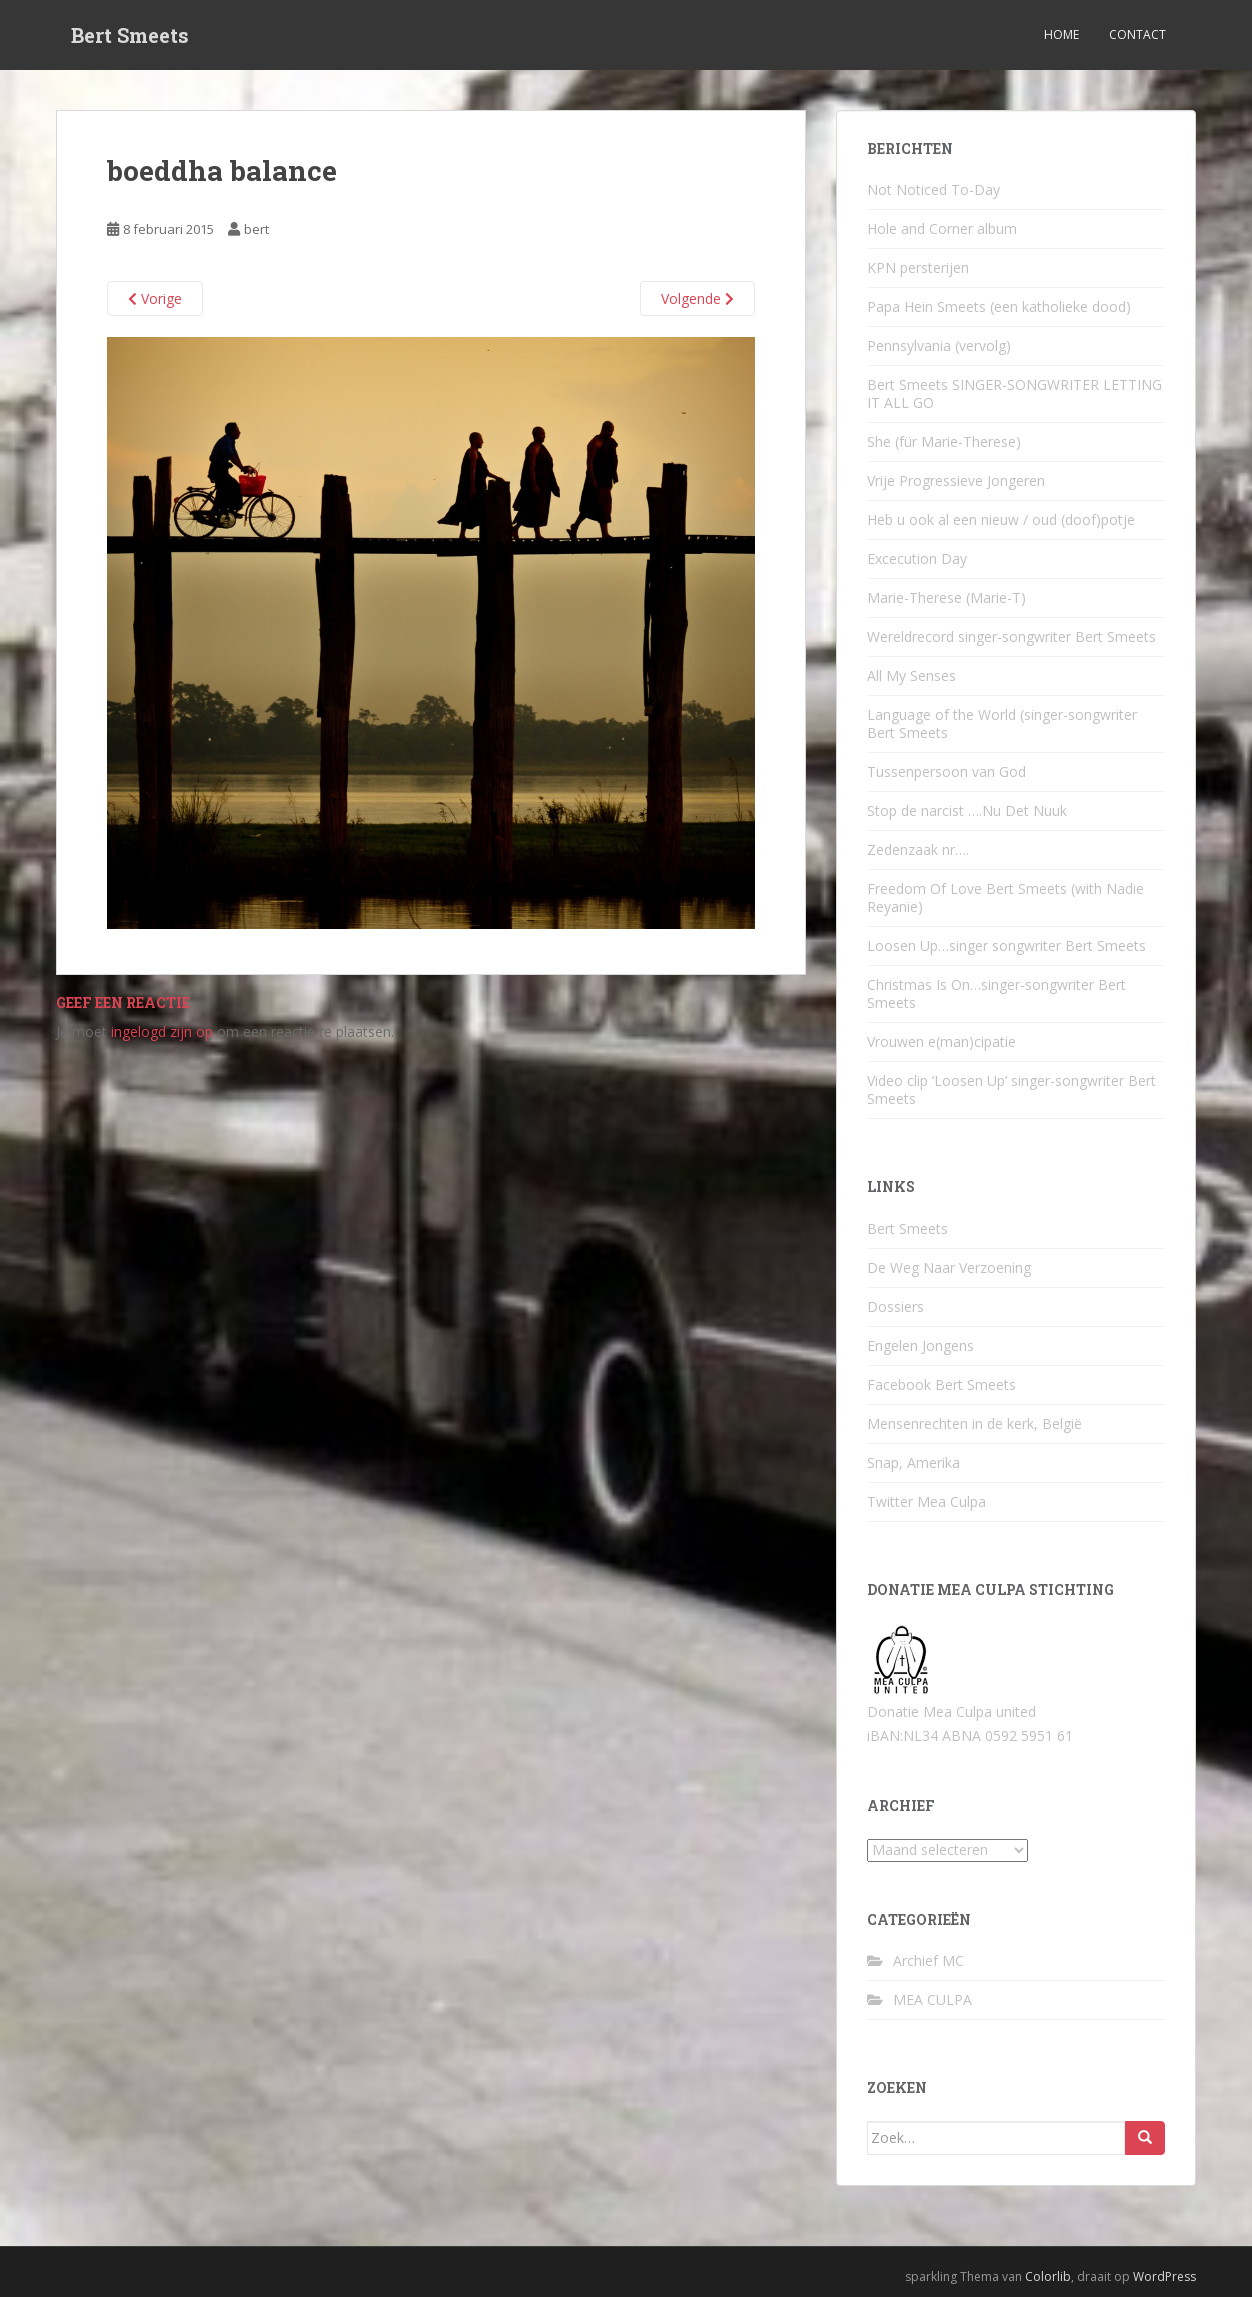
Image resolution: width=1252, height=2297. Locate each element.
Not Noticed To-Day (933, 189)
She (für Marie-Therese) (944, 441)
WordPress (1164, 2276)
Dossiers (895, 1306)
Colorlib (1048, 2276)
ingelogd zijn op (162, 1031)
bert (256, 229)
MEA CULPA (932, 1999)
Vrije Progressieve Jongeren (956, 480)
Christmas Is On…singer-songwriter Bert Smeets (996, 993)
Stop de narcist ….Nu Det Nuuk (967, 810)
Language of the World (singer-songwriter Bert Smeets (1002, 723)
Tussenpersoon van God (946, 771)
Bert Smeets (130, 35)
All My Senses (911, 675)
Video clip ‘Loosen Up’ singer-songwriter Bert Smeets (1011, 1089)
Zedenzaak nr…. (918, 849)
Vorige (155, 298)
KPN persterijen (918, 267)
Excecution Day (917, 558)
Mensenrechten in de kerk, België (974, 1423)
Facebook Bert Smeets (941, 1384)
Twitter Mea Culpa (926, 1501)
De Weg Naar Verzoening (949, 1267)
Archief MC (928, 1960)
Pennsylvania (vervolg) (939, 345)
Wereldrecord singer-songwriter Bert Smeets (1011, 636)
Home (1061, 34)
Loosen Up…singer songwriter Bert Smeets (1006, 945)
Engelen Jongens (920, 1345)
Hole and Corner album (942, 228)
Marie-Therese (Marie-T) (946, 597)
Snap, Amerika (913, 1462)
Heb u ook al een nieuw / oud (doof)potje (1001, 519)
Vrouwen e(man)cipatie (941, 1041)
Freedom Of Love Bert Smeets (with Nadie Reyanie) (1005, 897)
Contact (1137, 34)
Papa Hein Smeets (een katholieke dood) (999, 306)
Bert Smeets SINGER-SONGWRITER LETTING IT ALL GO (1014, 393)
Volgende (697, 298)
